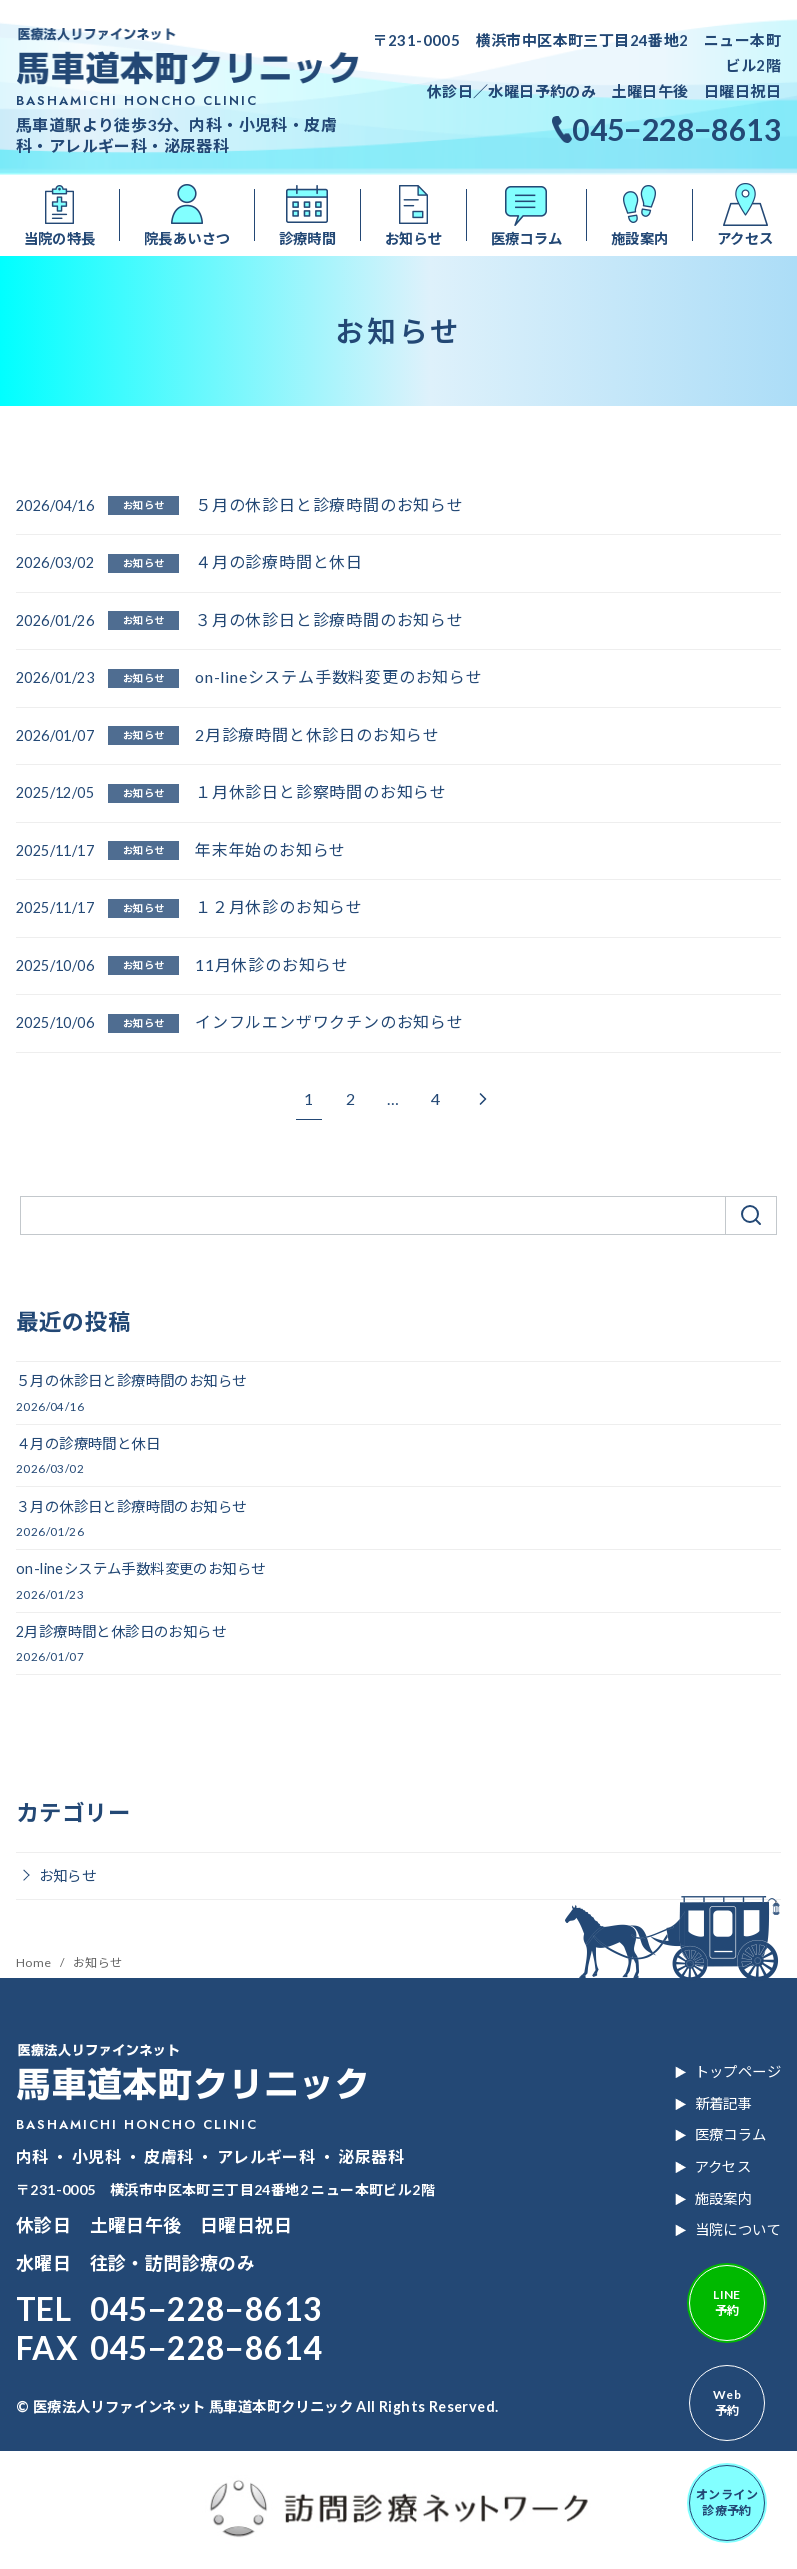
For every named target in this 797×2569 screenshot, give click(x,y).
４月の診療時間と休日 (279, 561)
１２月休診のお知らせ (279, 906)
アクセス (723, 2166)
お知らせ (414, 238)
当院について (738, 2229)
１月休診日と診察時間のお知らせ (321, 791)
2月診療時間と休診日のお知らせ (317, 734)
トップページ (738, 2071)
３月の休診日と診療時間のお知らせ (329, 619)
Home (35, 1962)
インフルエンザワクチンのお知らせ (329, 1021)
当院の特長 (60, 238)
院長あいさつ (187, 238)
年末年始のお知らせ (270, 849)
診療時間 (308, 238)
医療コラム (527, 238)
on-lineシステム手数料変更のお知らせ (339, 676)
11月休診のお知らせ (272, 964)
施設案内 (640, 238)
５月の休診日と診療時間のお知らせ (329, 504)
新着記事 (724, 2103)
